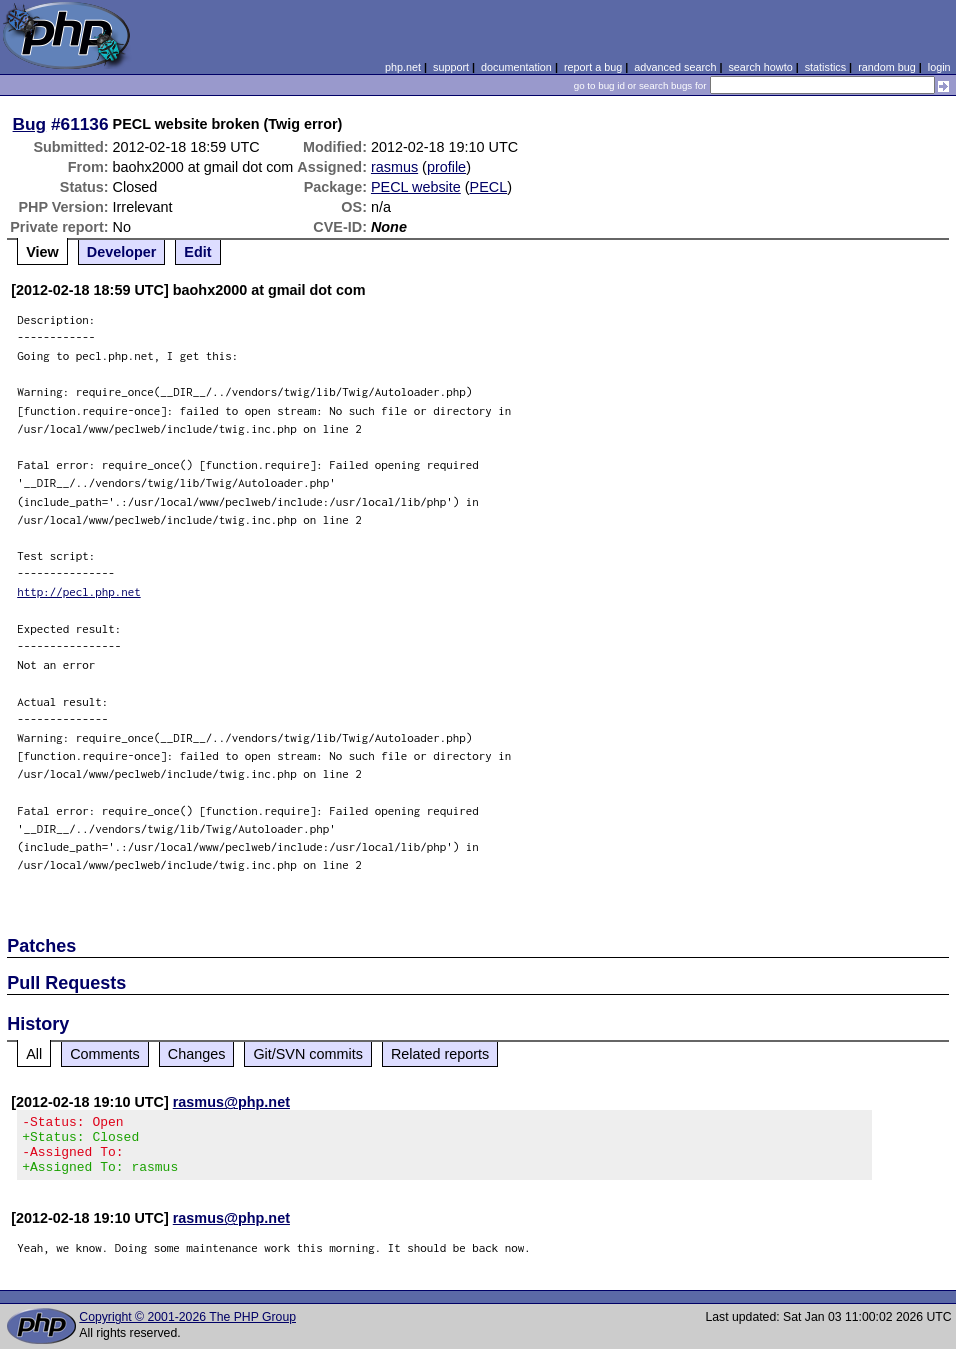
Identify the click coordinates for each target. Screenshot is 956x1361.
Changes (197, 1054)
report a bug (593, 67)
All (34, 1054)
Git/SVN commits (308, 1054)
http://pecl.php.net (79, 591)
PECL (489, 187)
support (451, 67)
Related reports (440, 1054)
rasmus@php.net (231, 1102)
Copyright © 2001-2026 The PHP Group (187, 1329)
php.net (403, 67)
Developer (122, 252)
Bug (30, 124)
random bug (887, 67)
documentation (516, 67)
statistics (825, 67)
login (939, 67)
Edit (197, 252)
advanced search (675, 67)
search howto (760, 67)
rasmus (394, 167)
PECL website (416, 187)
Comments (105, 1054)
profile (446, 167)
